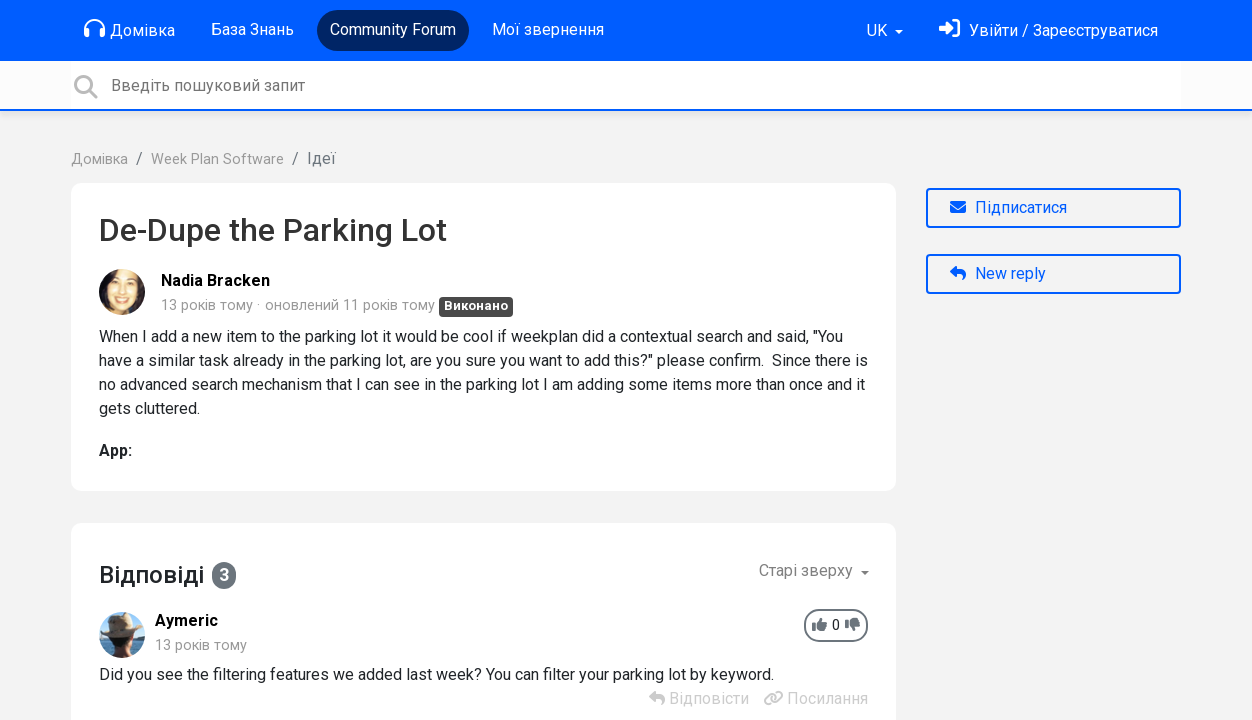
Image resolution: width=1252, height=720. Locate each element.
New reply (998, 273)
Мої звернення (548, 29)
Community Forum (393, 29)
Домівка (129, 29)
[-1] (852, 625)
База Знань (252, 29)
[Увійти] (1048, 30)
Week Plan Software (217, 159)
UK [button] (879, 30)
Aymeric (186, 620)
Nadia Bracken (215, 280)
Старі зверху (808, 570)
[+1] (819, 625)
